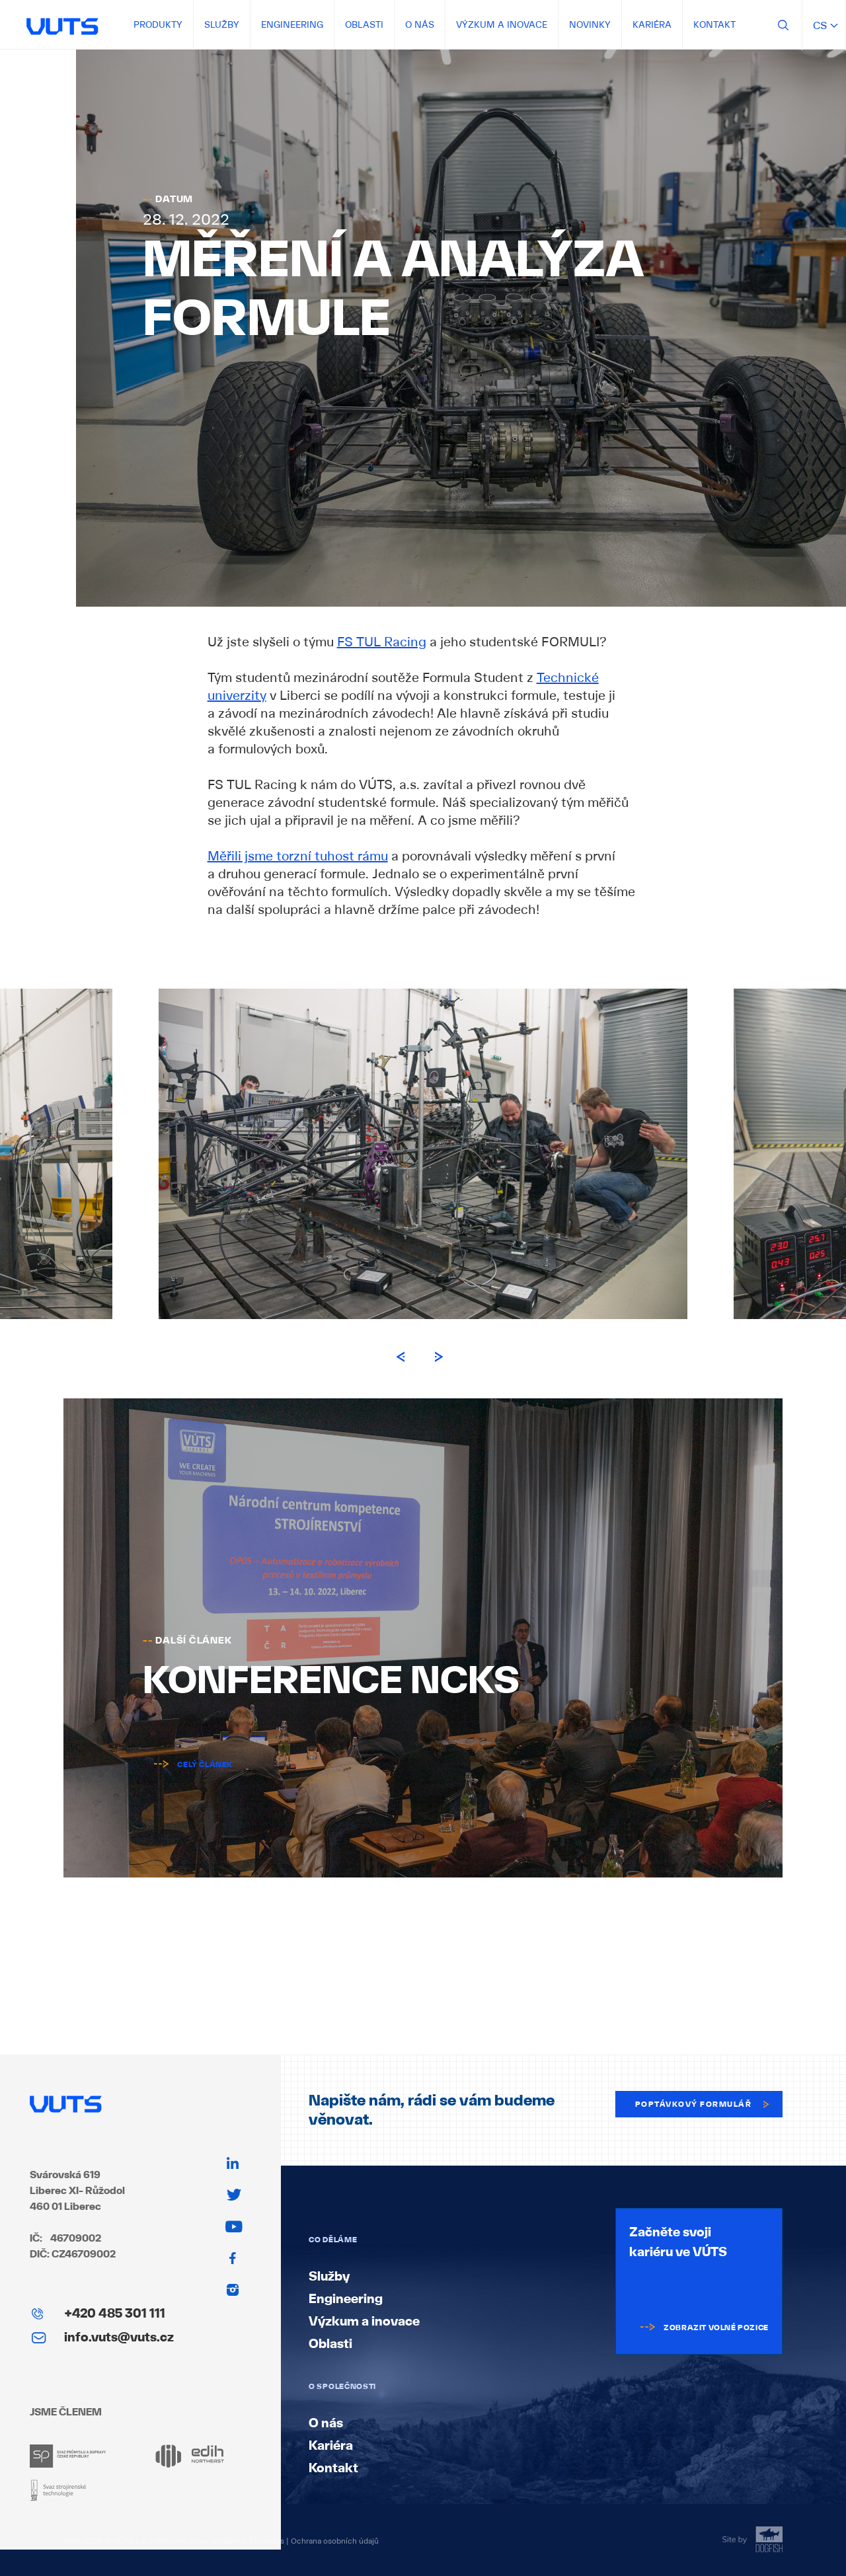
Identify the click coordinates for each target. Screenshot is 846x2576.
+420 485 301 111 (114, 2313)
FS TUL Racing (381, 641)
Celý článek (188, 1764)
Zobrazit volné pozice (699, 2327)
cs (824, 25)
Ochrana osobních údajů (335, 2541)
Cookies (269, 2541)
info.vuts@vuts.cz (119, 2337)
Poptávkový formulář (703, 2104)
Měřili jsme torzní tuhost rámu (298, 855)
